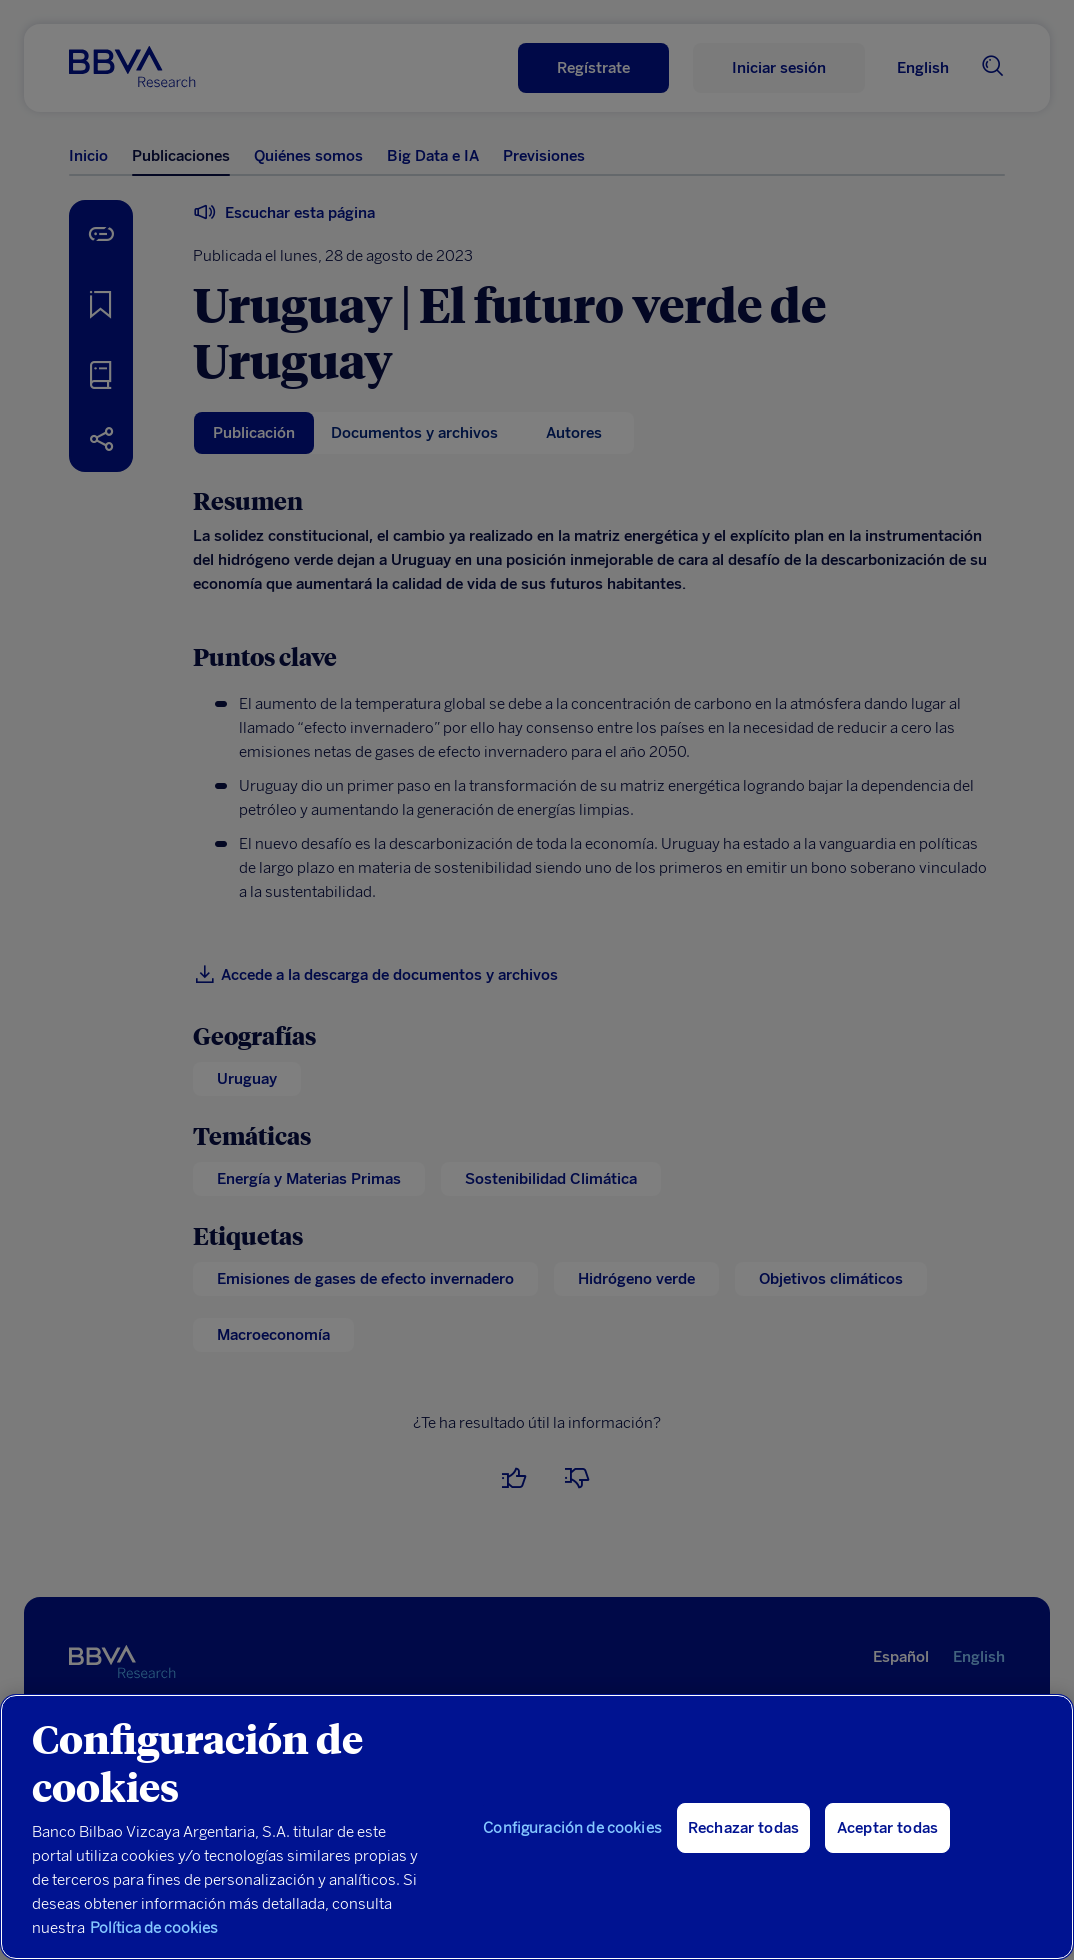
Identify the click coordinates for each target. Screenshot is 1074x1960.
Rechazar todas (743, 1828)
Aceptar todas (887, 1828)
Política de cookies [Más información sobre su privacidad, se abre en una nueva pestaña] (154, 1928)
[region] (537, 1827)
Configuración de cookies (572, 1828)
